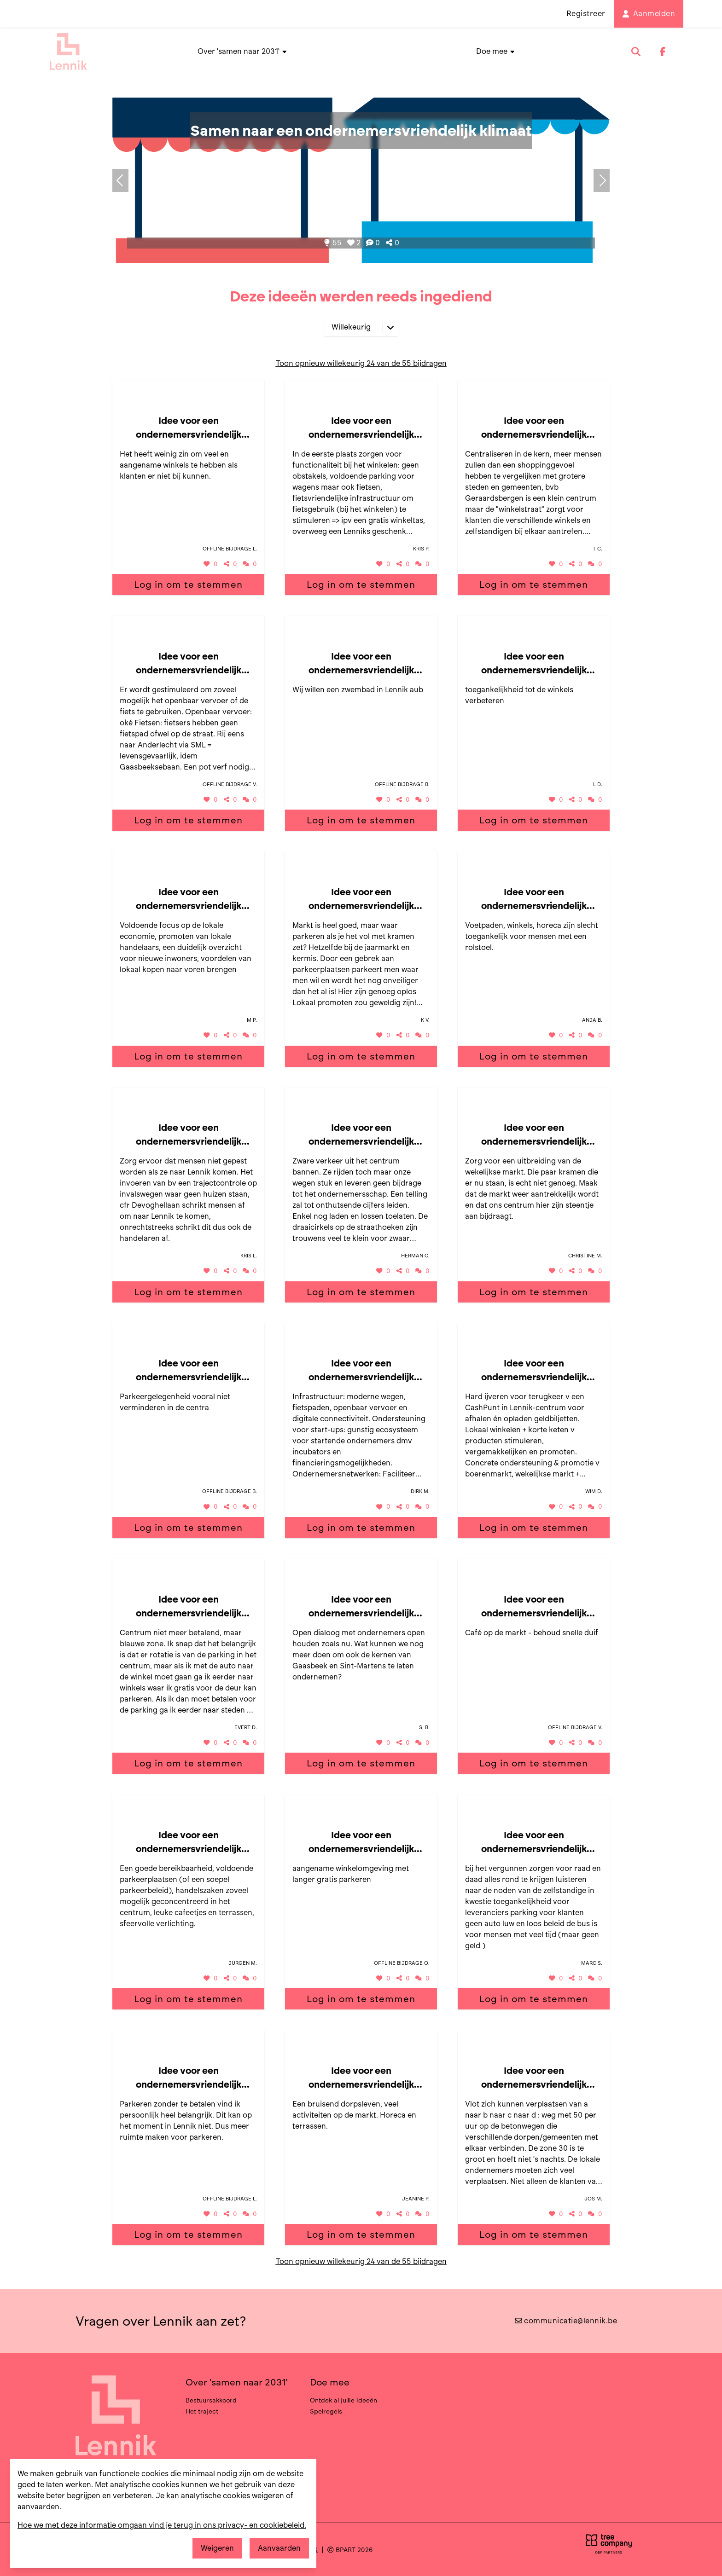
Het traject (202, 2411)
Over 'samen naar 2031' (243, 51)
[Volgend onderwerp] (120, 180)
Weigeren (217, 2548)
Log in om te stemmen (188, 584)
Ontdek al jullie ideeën (343, 2400)
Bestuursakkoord (211, 2400)
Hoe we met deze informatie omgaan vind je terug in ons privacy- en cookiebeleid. (161, 2525)
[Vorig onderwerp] (602, 180)
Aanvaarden (279, 2548)
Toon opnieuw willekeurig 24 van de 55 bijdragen (361, 363)
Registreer (586, 13)
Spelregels (326, 2411)
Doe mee (496, 51)
